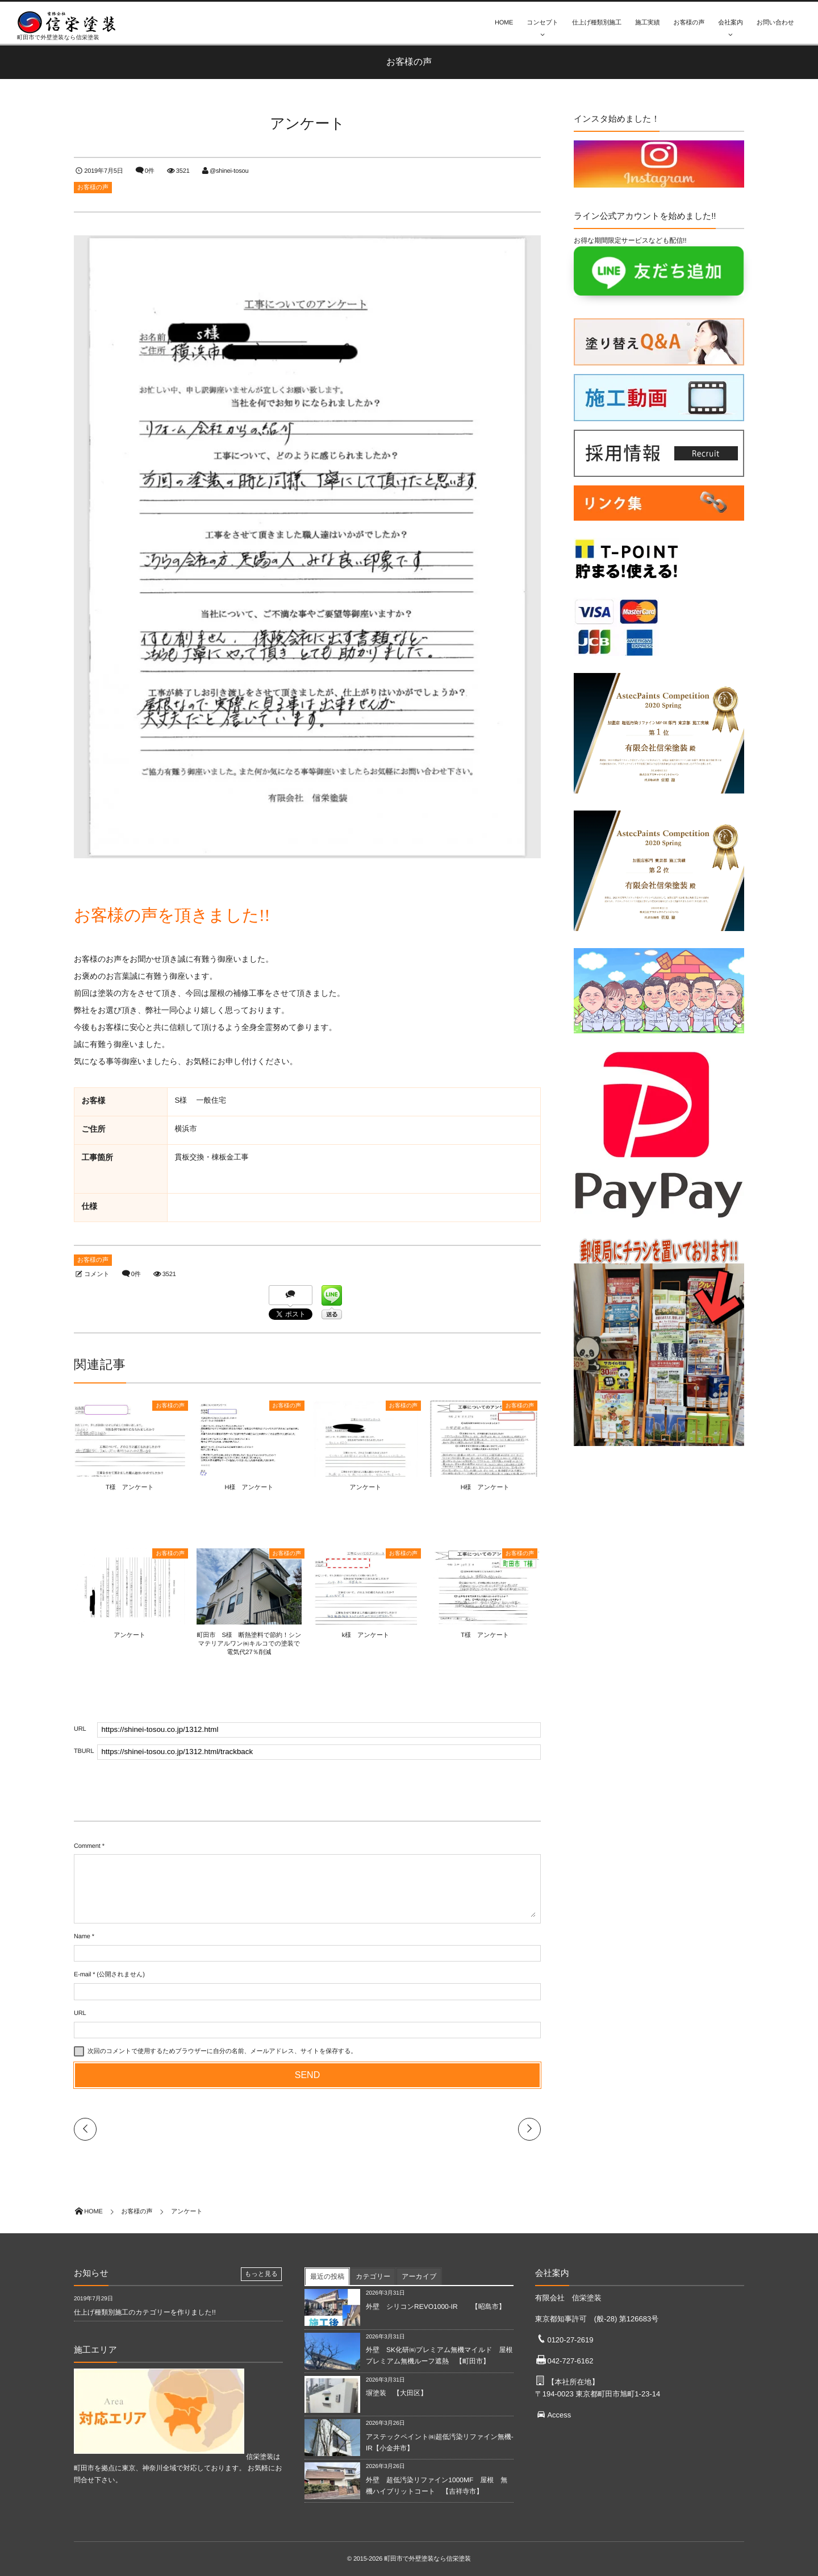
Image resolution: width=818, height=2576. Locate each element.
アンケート (366, 1487)
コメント (96, 1274)
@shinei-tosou (229, 171)
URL (80, 2013)
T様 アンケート (129, 1487)
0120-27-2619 (570, 2340)
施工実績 (647, 22)
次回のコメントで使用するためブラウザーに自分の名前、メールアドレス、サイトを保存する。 (222, 2051)
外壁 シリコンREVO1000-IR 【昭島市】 (436, 2307)
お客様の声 (689, 22)
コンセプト (542, 22)
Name (82, 1936)
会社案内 (730, 22)
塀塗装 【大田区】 (396, 2393)
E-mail (82, 1974)
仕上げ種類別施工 (596, 22)
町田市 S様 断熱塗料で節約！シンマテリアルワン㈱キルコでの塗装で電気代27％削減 (249, 1644)
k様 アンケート (366, 1635)
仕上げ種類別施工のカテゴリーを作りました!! (145, 2312)
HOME (504, 22)
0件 (150, 171)
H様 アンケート (248, 1487)
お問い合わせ (775, 22)
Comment (87, 1846)
